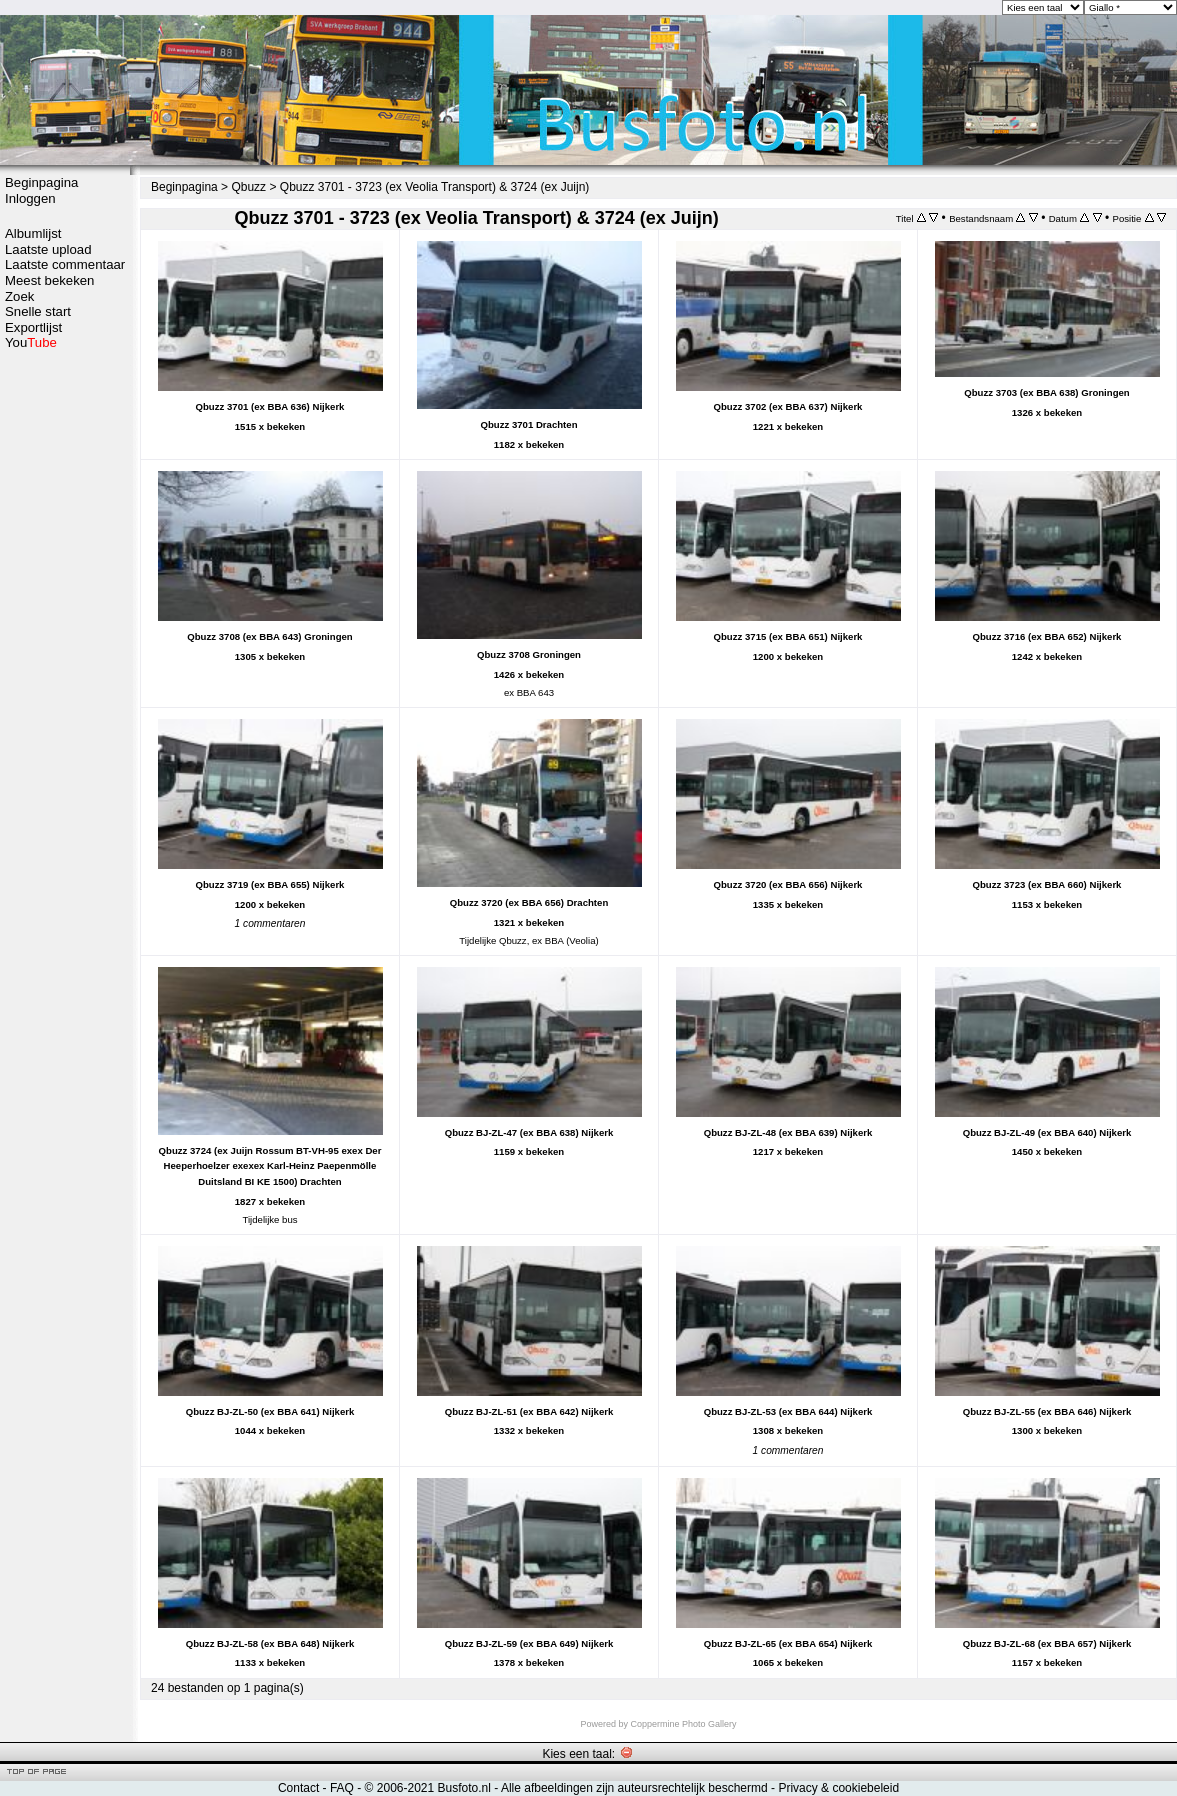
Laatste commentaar (65, 264)
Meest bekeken (49, 280)
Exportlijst (33, 327)
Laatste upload (48, 249)
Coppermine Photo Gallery (683, 1724)
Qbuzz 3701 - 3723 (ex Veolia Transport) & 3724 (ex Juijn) (435, 187)
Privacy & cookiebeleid (838, 1788)
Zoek (19, 296)
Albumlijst (33, 233)
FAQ (342, 1788)
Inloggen (30, 198)
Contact (298, 1788)
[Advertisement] (65, 667)
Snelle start (38, 311)
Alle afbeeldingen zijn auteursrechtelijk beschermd (634, 1788)
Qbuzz (248, 187)
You (31, 342)
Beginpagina (41, 182)
